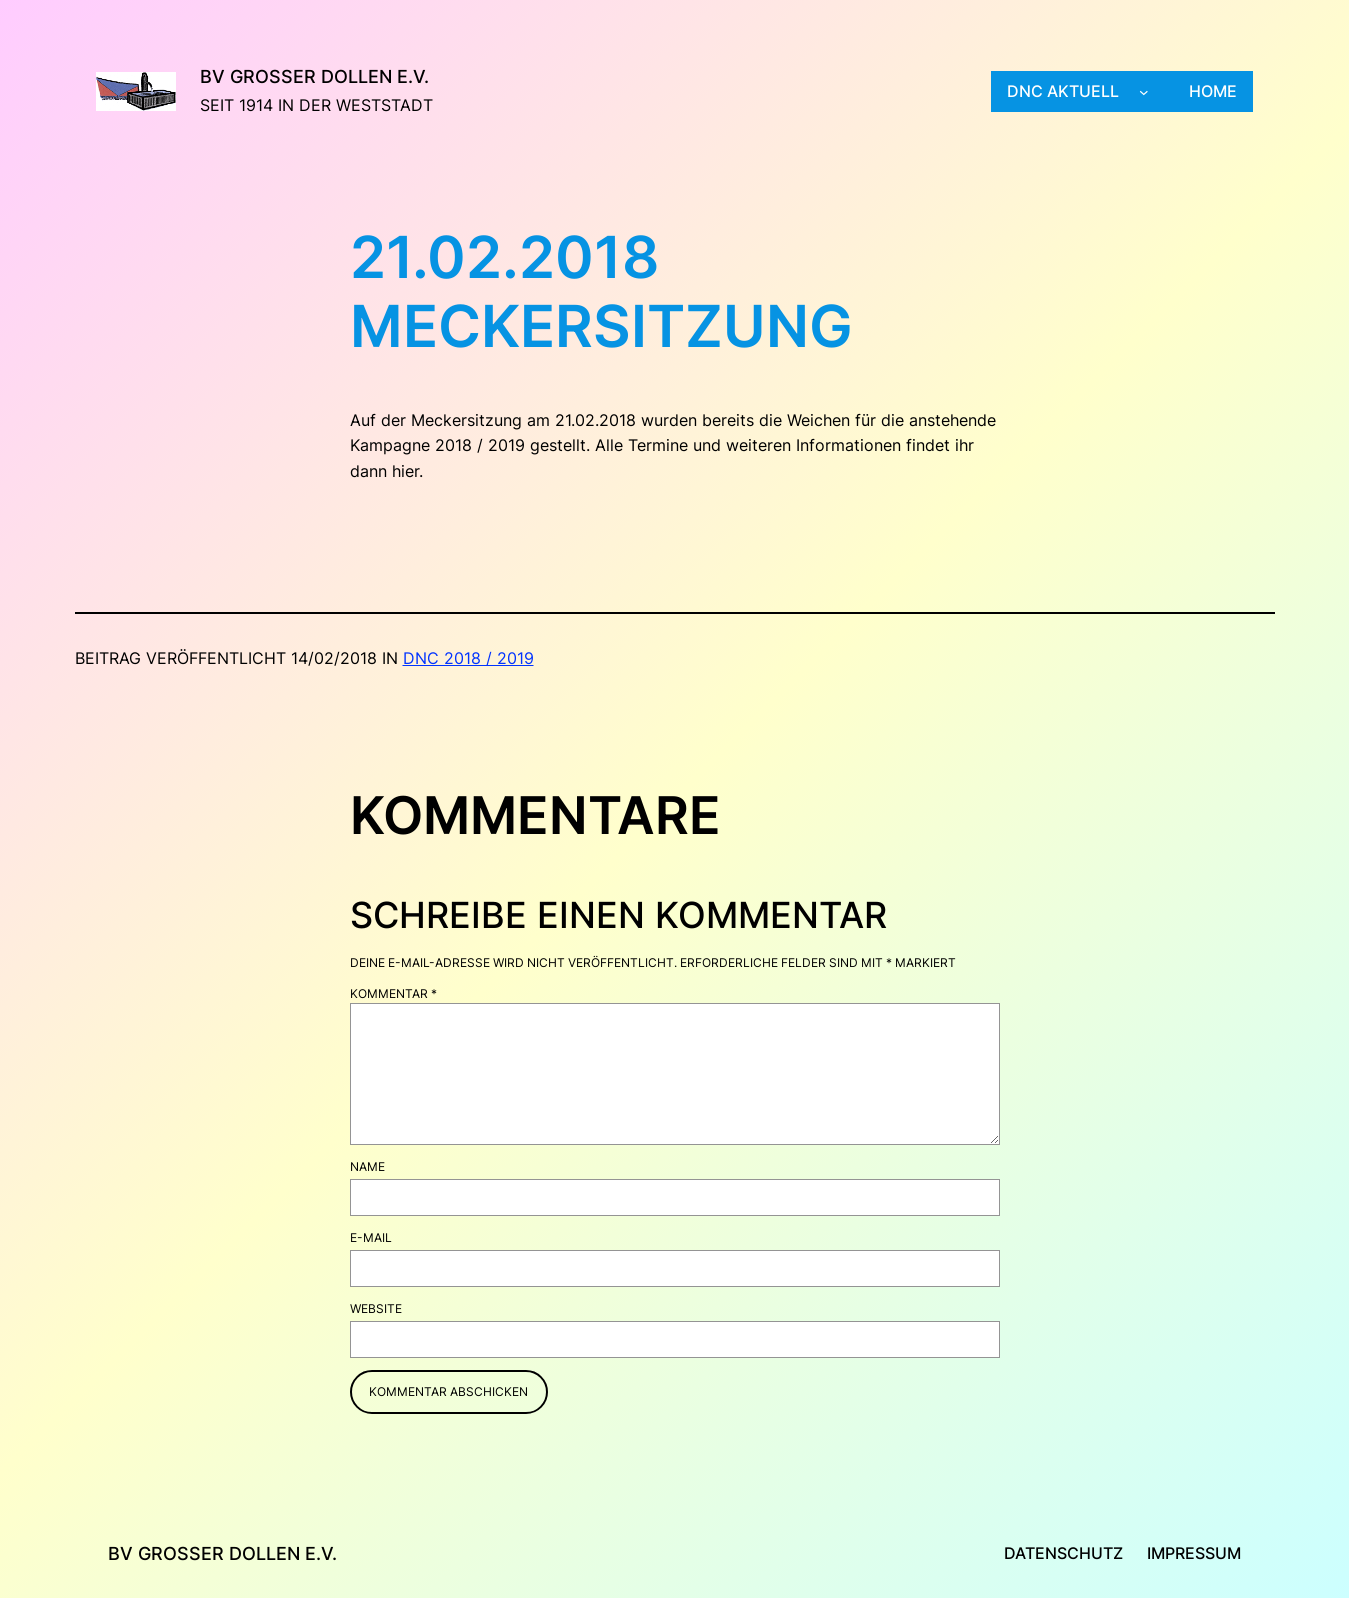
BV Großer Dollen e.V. (314, 76)
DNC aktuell (1063, 91)
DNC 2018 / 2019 (468, 658)
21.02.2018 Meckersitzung (601, 292)
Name (367, 1166)
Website (376, 1308)
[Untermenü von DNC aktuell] (1144, 92)
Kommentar (393, 993)
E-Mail (371, 1237)
